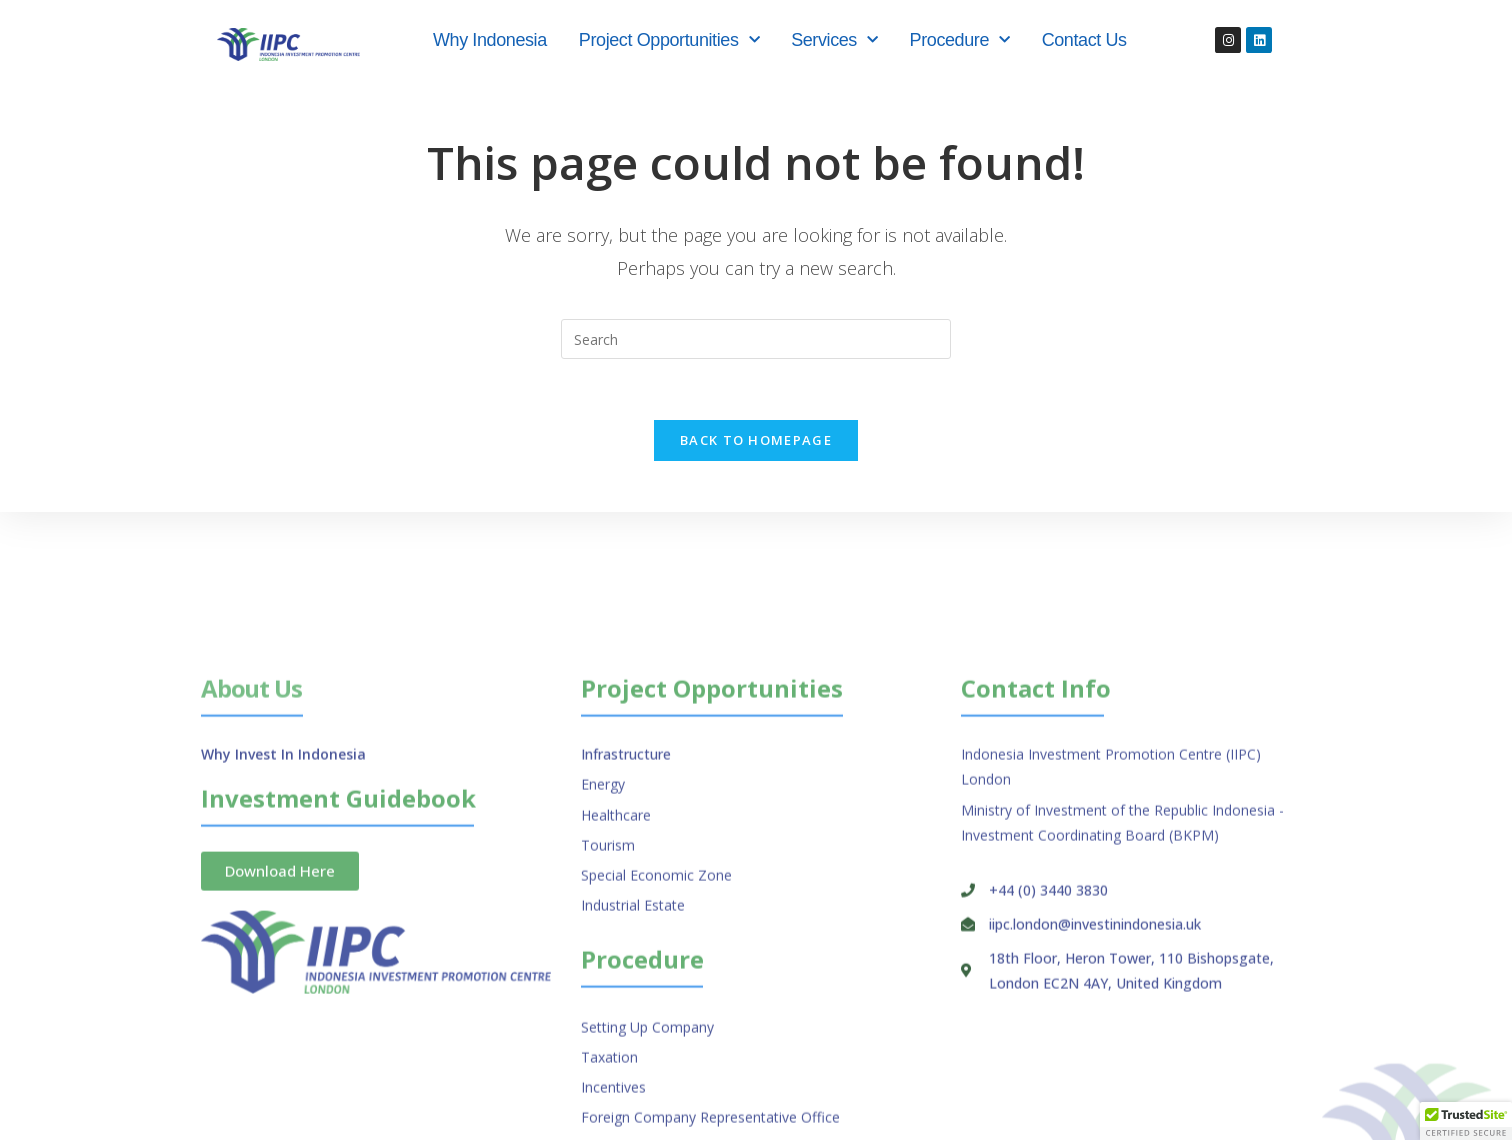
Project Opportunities (669, 40)
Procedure (960, 40)
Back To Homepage (756, 440)
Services (834, 40)
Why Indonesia (490, 40)
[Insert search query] (756, 339)
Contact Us (1084, 40)
